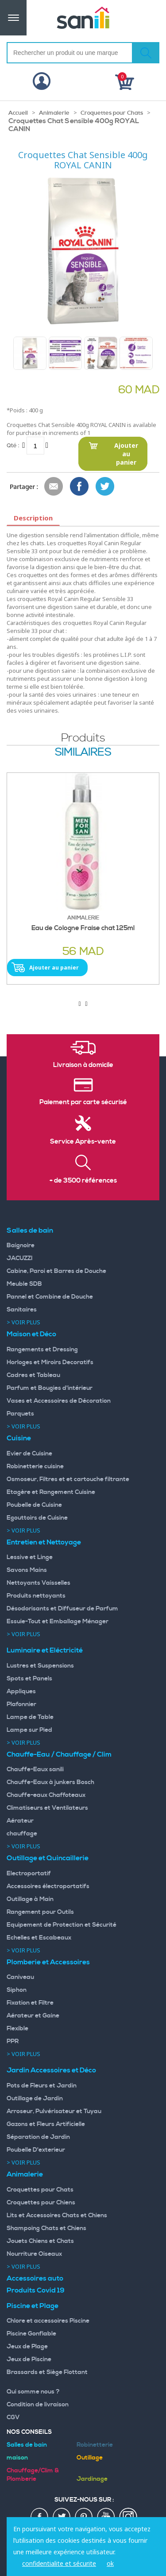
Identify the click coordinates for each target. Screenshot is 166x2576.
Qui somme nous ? (33, 2392)
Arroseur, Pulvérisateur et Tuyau (54, 2111)
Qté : (13, 445)
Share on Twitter (105, 487)
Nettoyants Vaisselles (38, 1583)
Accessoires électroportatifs (48, 1886)
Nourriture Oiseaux (34, 2254)
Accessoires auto (35, 2278)
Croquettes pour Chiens (41, 2203)
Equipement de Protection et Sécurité (61, 1925)
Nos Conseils (29, 2432)
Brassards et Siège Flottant (47, 2372)
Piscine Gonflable (31, 2334)
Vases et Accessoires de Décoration (59, 1401)
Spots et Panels (29, 1679)
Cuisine (19, 1438)
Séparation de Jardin (38, 2137)
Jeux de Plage (27, 2347)
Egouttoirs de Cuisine (37, 1518)
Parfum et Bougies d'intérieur (50, 1388)
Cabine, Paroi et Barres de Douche (56, 1271)
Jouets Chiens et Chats (40, 2241)
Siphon (17, 1990)
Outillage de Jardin (35, 2099)
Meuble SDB (24, 1284)
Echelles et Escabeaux (39, 1938)
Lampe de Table (30, 1717)
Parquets (20, 1414)
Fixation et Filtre (30, 2003)
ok (110, 2563)
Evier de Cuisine (29, 1454)
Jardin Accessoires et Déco (51, 2070)
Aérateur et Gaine (33, 2016)
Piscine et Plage (32, 2305)
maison (17, 2458)
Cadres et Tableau (33, 1375)
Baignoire (21, 1245)
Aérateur (20, 1821)
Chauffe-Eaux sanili (35, 1769)
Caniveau (20, 1977)
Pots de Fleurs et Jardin (42, 2086)
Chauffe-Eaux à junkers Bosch (50, 1782)
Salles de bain (30, 1230)
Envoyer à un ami (54, 487)
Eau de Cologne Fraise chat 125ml (83, 928)
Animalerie (54, 112)
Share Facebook (79, 487)
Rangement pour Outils (40, 1912)
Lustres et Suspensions (40, 1666)
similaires (83, 752)
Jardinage (92, 2479)
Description (33, 517)
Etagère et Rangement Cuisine (51, 1492)
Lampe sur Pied (29, 1730)
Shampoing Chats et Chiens (46, 2228)
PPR (13, 2041)
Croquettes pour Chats (112, 112)
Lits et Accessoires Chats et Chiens (57, 2215)
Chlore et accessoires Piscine (48, 2321)
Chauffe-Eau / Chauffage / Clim (59, 1754)
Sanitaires (22, 1310)
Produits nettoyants (36, 1596)
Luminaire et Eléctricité (45, 1650)
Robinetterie (95, 2445)
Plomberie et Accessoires (48, 1962)
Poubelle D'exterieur (36, 2150)
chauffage (22, 1834)
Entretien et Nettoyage (44, 1542)
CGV (13, 2417)
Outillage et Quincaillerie (48, 1858)
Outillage (90, 2458)
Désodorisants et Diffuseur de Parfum (62, 1609)
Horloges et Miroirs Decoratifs (50, 1362)
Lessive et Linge (30, 1557)
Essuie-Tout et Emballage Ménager (57, 1622)
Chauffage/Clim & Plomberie (33, 2475)
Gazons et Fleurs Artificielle (46, 2124)
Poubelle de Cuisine (34, 1505)
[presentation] (79, 1004)
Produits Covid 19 (36, 2290)
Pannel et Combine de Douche (50, 1297)
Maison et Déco (31, 1334)
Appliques (21, 1691)
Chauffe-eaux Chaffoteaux (46, 1795)
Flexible (17, 2029)
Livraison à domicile (83, 1065)
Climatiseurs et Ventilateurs (47, 1808)
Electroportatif (29, 1874)
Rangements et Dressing (42, 1350)
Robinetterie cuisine (35, 1466)
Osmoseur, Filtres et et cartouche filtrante (68, 1479)
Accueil (18, 112)
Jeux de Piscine (29, 2359)
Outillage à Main (30, 1899)
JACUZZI (20, 1258)
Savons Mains (27, 1570)
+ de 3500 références (83, 1181)
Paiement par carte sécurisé (83, 1102)
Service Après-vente (83, 1142)
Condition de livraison (38, 2405)
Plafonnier (21, 1704)
